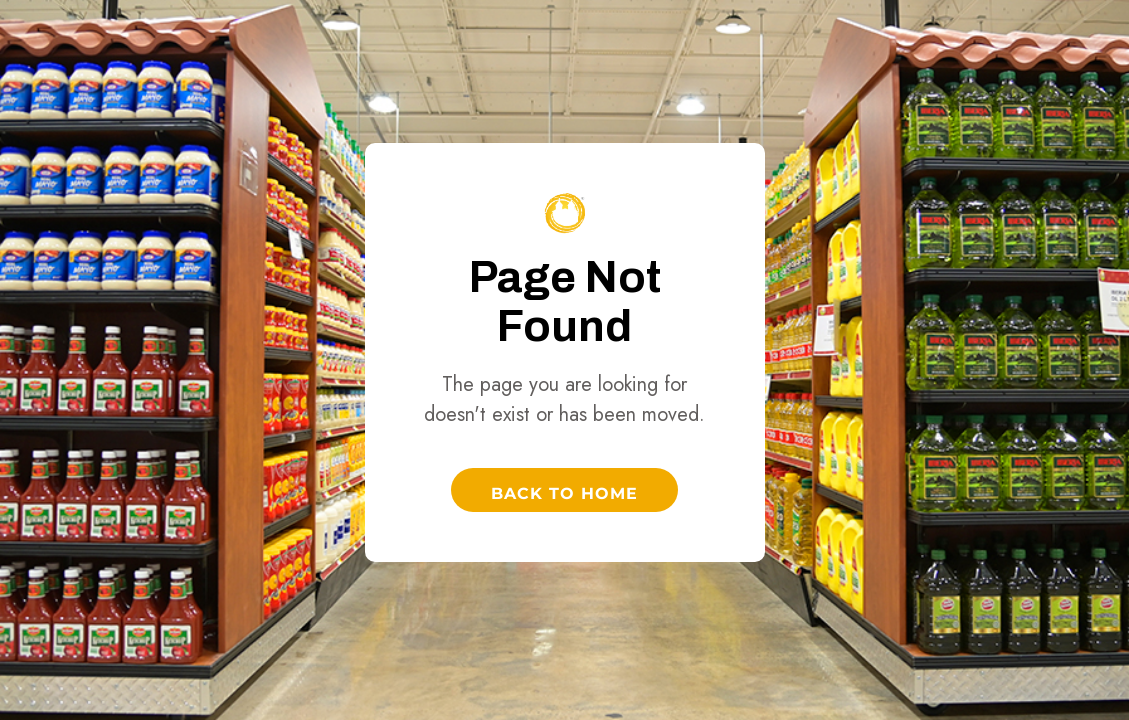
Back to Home (564, 493)
